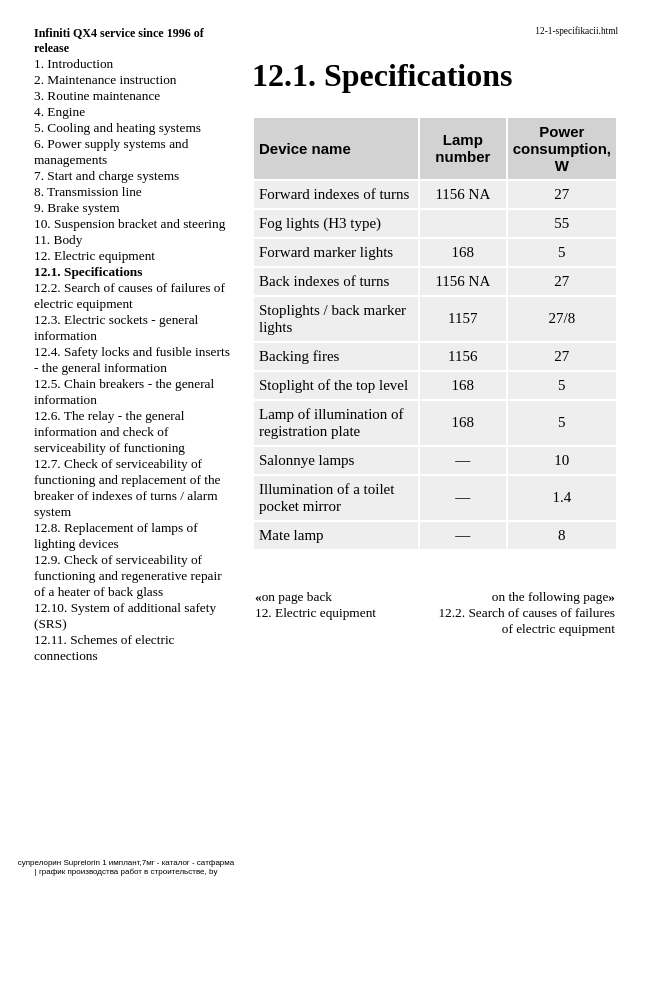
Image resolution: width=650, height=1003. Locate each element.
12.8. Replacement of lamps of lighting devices (116, 535)
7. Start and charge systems (106, 175)
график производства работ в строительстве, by (128, 871)
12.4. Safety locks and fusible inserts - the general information (132, 359)
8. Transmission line (88, 191)
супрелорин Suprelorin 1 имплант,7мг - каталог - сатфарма (126, 862)
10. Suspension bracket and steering (129, 223)
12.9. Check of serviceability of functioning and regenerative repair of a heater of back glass (128, 575)
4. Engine (59, 111)
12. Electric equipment (94, 255)
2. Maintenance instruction (105, 79)
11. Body (58, 239)
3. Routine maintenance (97, 95)
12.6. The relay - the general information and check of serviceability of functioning (109, 431)
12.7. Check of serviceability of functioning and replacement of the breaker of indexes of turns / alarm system (127, 487)
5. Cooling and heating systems (117, 127)
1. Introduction (73, 63)
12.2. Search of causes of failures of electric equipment (129, 295)
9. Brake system (77, 207)
